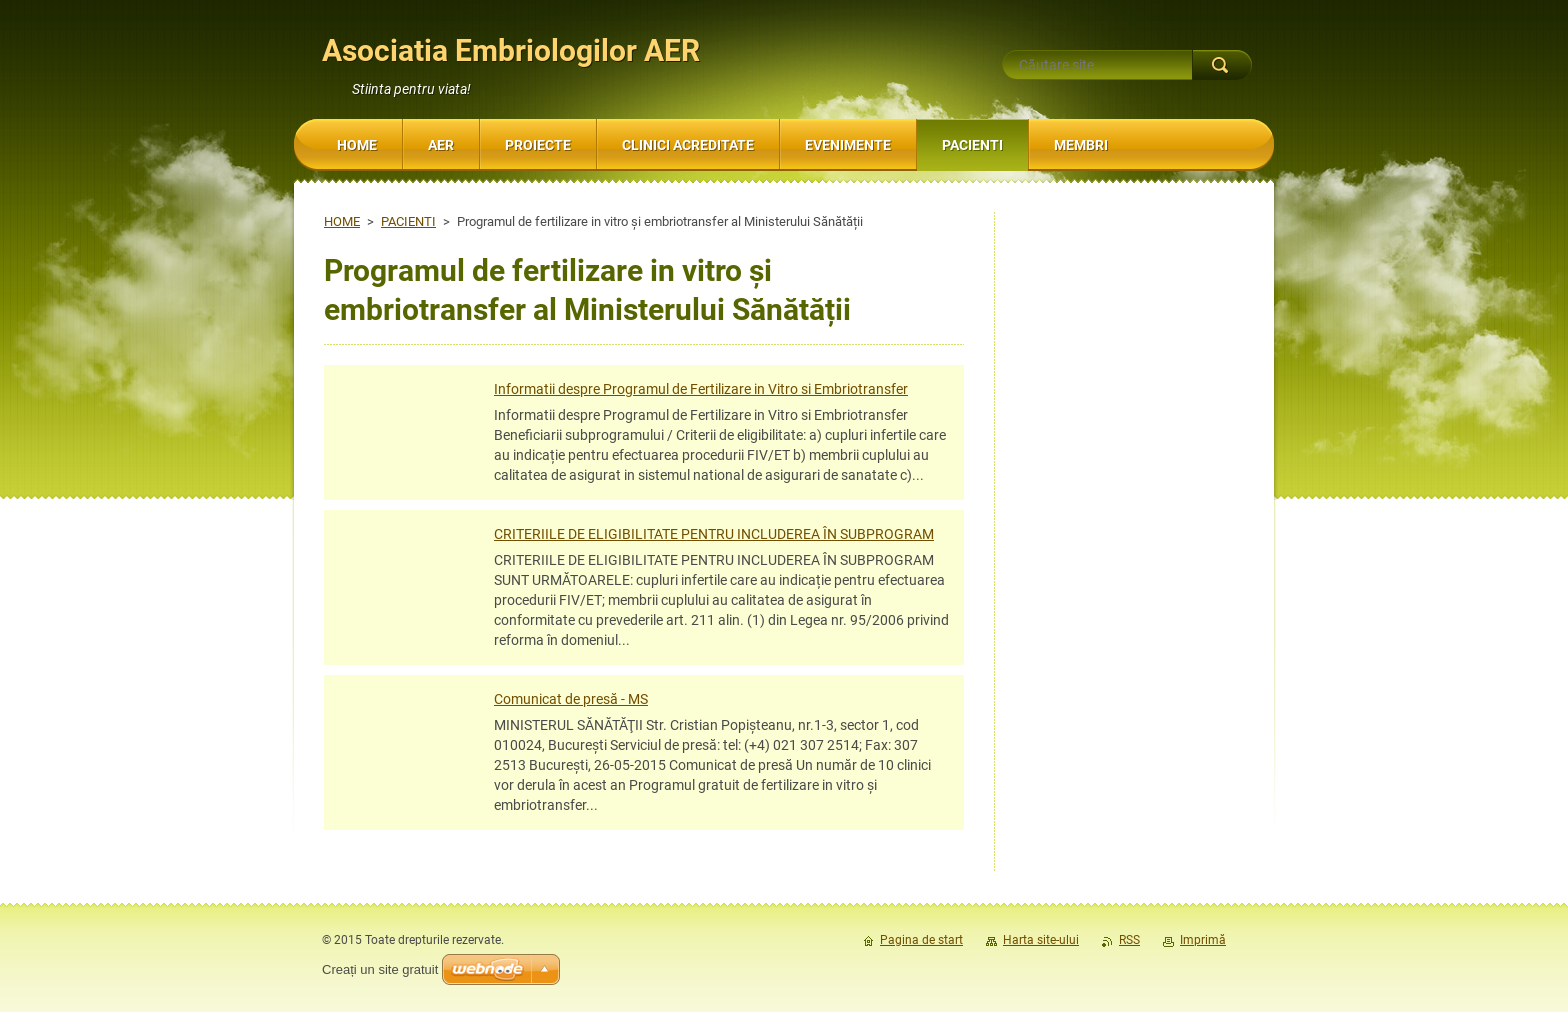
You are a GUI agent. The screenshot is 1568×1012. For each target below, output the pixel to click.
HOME (342, 221)
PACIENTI (408, 221)
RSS (1129, 940)
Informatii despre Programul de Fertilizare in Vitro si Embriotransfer (701, 389)
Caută (1222, 65)
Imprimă (1203, 940)
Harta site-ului (1041, 940)
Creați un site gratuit (380, 969)
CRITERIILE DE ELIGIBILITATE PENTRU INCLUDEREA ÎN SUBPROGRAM (714, 534)
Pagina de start (921, 940)
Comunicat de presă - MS (571, 699)
